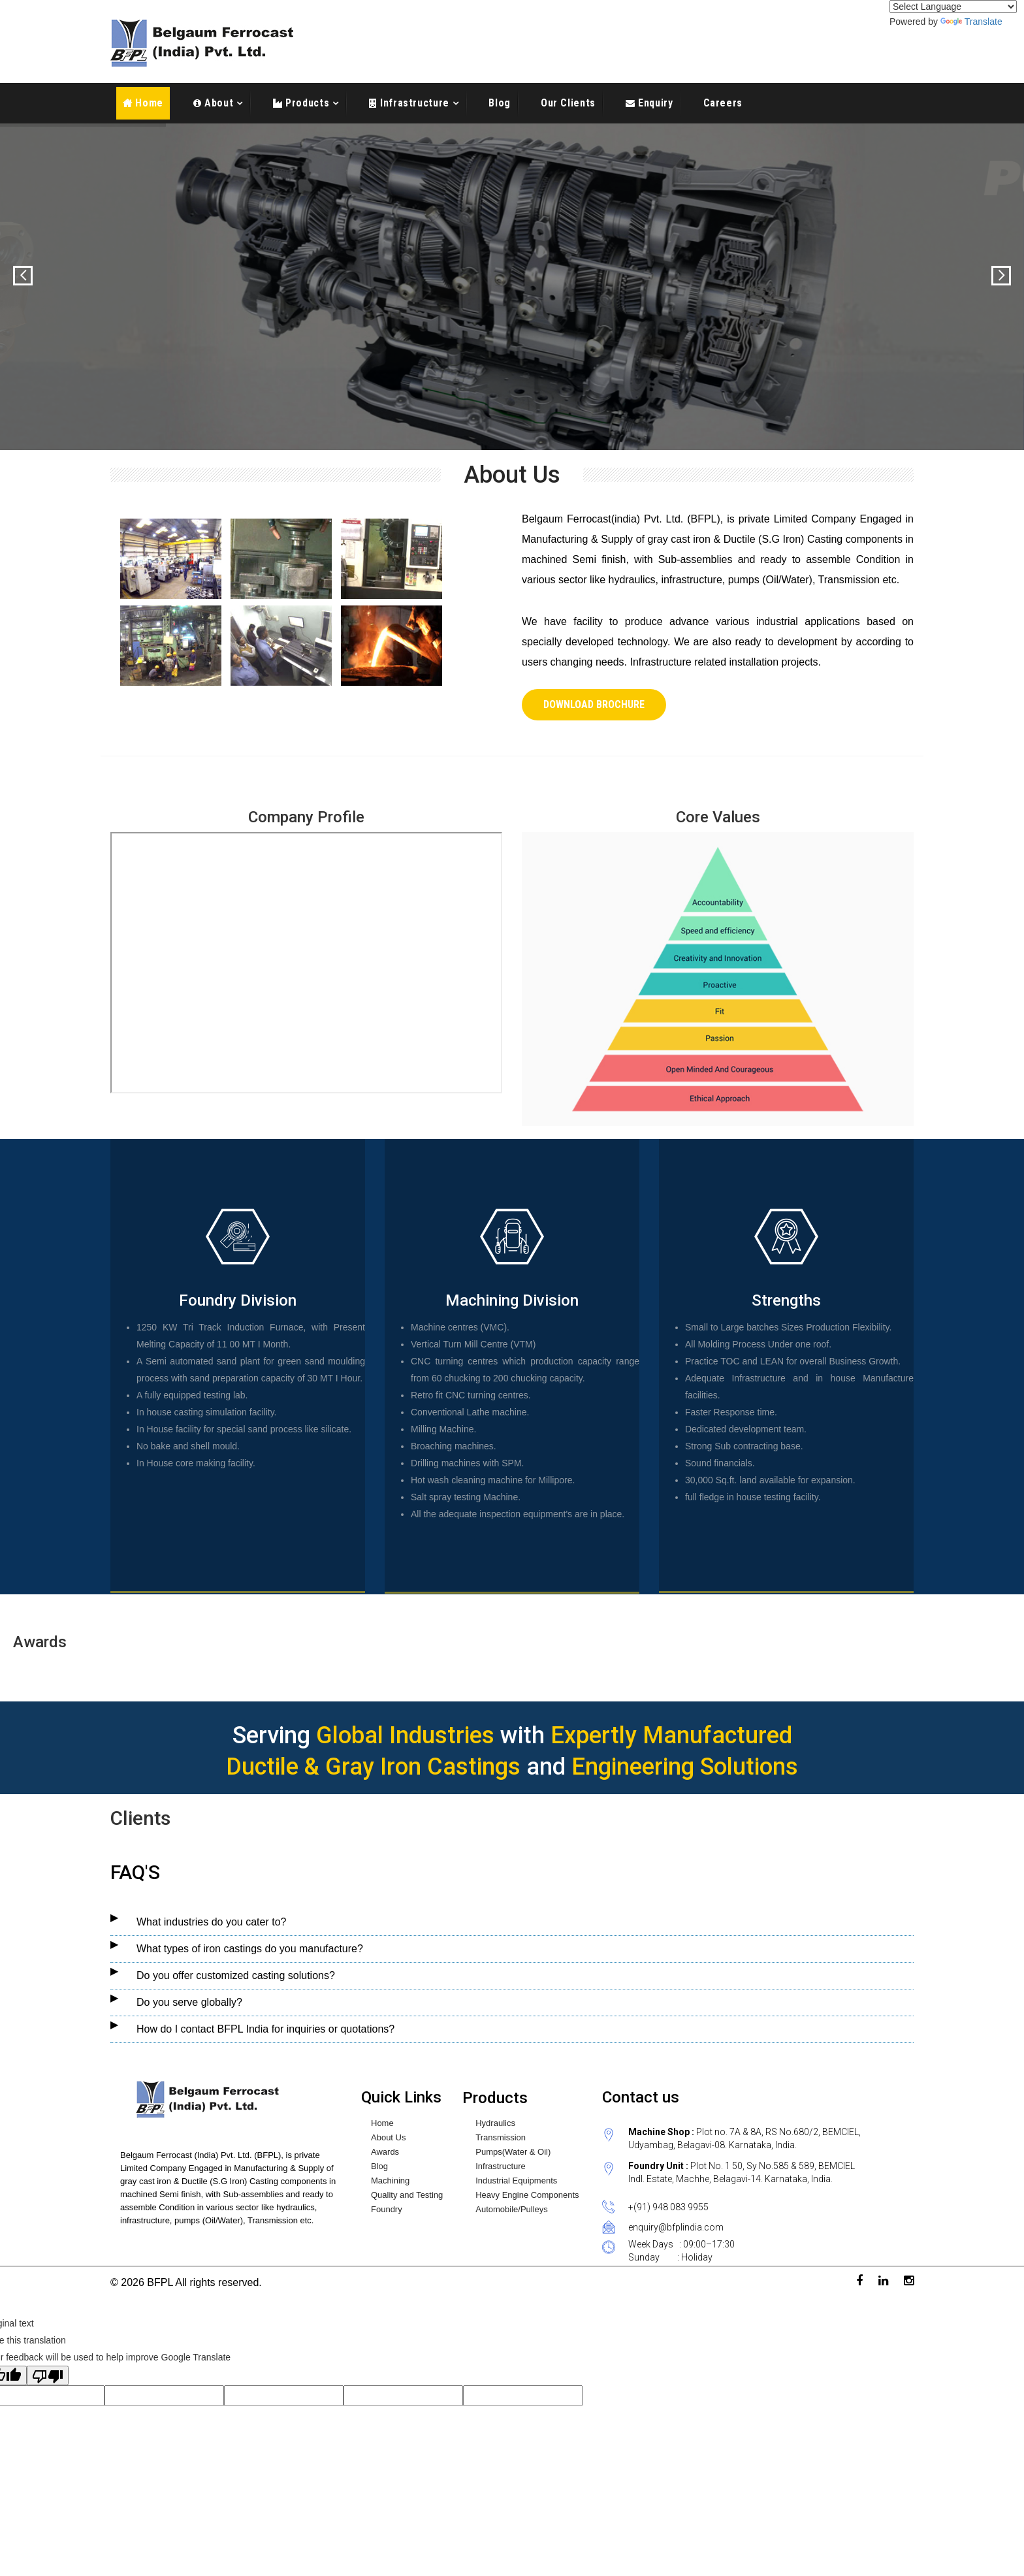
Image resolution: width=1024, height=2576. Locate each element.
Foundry (386, 2210)
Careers (723, 103)
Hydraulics (495, 2123)
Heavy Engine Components (527, 2195)
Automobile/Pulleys (511, 2210)
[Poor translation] (48, 2375)
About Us (388, 2138)
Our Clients (568, 103)
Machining (390, 2181)
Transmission (500, 2138)
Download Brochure (594, 704)
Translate (971, 21)
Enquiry (654, 103)
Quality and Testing (407, 2195)
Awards (385, 2152)
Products (305, 103)
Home (143, 103)
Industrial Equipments (516, 2181)
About (217, 103)
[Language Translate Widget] (953, 6)
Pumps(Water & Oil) (513, 2152)
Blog (499, 103)
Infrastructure (413, 103)
